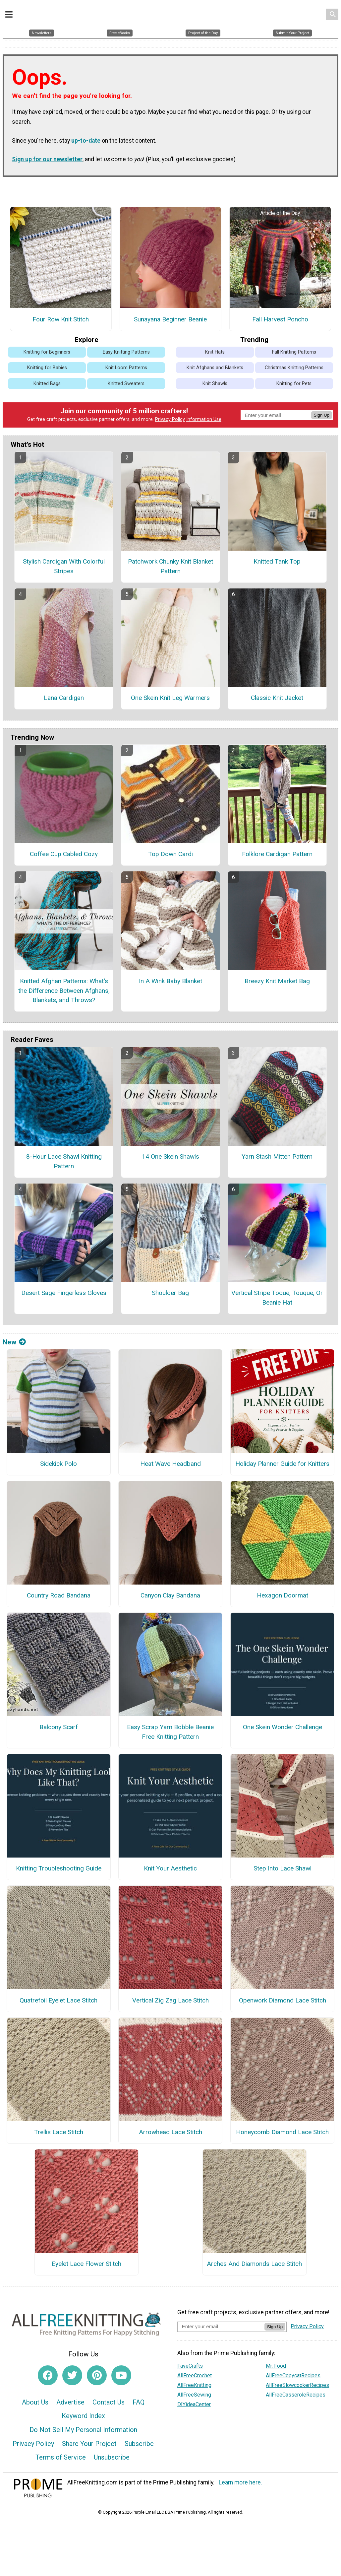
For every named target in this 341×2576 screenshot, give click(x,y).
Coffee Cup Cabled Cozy (64, 855)
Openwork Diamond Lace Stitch (282, 2002)
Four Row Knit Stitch (60, 321)
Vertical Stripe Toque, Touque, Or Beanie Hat (277, 1299)
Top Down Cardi (170, 855)
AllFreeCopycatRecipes (293, 2377)
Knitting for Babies (47, 369)
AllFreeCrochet (194, 2377)
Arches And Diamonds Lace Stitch (254, 2265)
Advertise (70, 2404)
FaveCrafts (190, 2367)
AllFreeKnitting (194, 2387)
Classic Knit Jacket (277, 699)
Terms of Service (60, 2459)
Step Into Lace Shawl (283, 1870)
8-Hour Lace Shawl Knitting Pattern (64, 1163)
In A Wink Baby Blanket (170, 982)
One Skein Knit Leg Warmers (170, 699)
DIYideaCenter (194, 2406)
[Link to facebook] (48, 2377)
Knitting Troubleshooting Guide (58, 1870)
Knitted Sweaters (126, 385)
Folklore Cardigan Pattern (277, 855)
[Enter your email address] (221, 2328)
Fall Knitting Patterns (294, 354)
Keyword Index (83, 2417)
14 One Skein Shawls (170, 1158)
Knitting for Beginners (47, 354)
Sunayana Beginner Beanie (170, 321)
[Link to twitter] (72, 2377)
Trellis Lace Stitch (58, 2133)
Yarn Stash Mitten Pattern (277, 1158)
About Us (35, 2404)
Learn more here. (240, 2484)
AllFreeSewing (194, 2396)
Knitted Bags (47, 385)
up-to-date (85, 142)
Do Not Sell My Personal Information (83, 2431)
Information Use (203, 421)
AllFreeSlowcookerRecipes (297, 2387)
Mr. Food (276, 2367)
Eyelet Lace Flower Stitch (86, 2265)
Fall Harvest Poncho (280, 321)
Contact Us (108, 2404)
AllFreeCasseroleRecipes (295, 2396)
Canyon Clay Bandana (170, 1597)
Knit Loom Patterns (126, 369)
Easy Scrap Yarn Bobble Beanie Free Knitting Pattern (170, 1733)
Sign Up (321, 416)
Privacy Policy (170, 421)
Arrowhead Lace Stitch (170, 2133)
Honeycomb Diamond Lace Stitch (282, 2133)
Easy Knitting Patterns (126, 354)
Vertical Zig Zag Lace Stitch (170, 2002)
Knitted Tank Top (277, 563)
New (14, 1344)
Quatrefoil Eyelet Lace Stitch (58, 2002)
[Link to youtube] (121, 2377)
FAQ (138, 2404)
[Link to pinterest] (97, 2377)
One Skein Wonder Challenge (282, 1728)
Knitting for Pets (294, 385)
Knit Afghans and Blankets (215, 369)
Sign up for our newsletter (47, 161)
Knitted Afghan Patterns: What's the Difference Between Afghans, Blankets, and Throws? (64, 992)
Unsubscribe (112, 2459)
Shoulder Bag (170, 1294)
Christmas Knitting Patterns (294, 369)
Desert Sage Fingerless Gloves (63, 1294)
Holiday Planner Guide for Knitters (282, 1465)
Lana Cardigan (64, 699)
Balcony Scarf (58, 1728)
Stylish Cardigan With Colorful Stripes (64, 567)
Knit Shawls (214, 385)
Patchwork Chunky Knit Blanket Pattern (170, 567)
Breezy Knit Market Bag (277, 982)
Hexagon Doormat (282, 1597)
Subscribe (139, 2445)
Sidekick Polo (58, 1465)
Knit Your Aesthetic (170, 1870)
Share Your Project (89, 2445)
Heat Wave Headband (170, 1465)
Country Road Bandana (58, 1597)
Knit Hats (215, 354)
